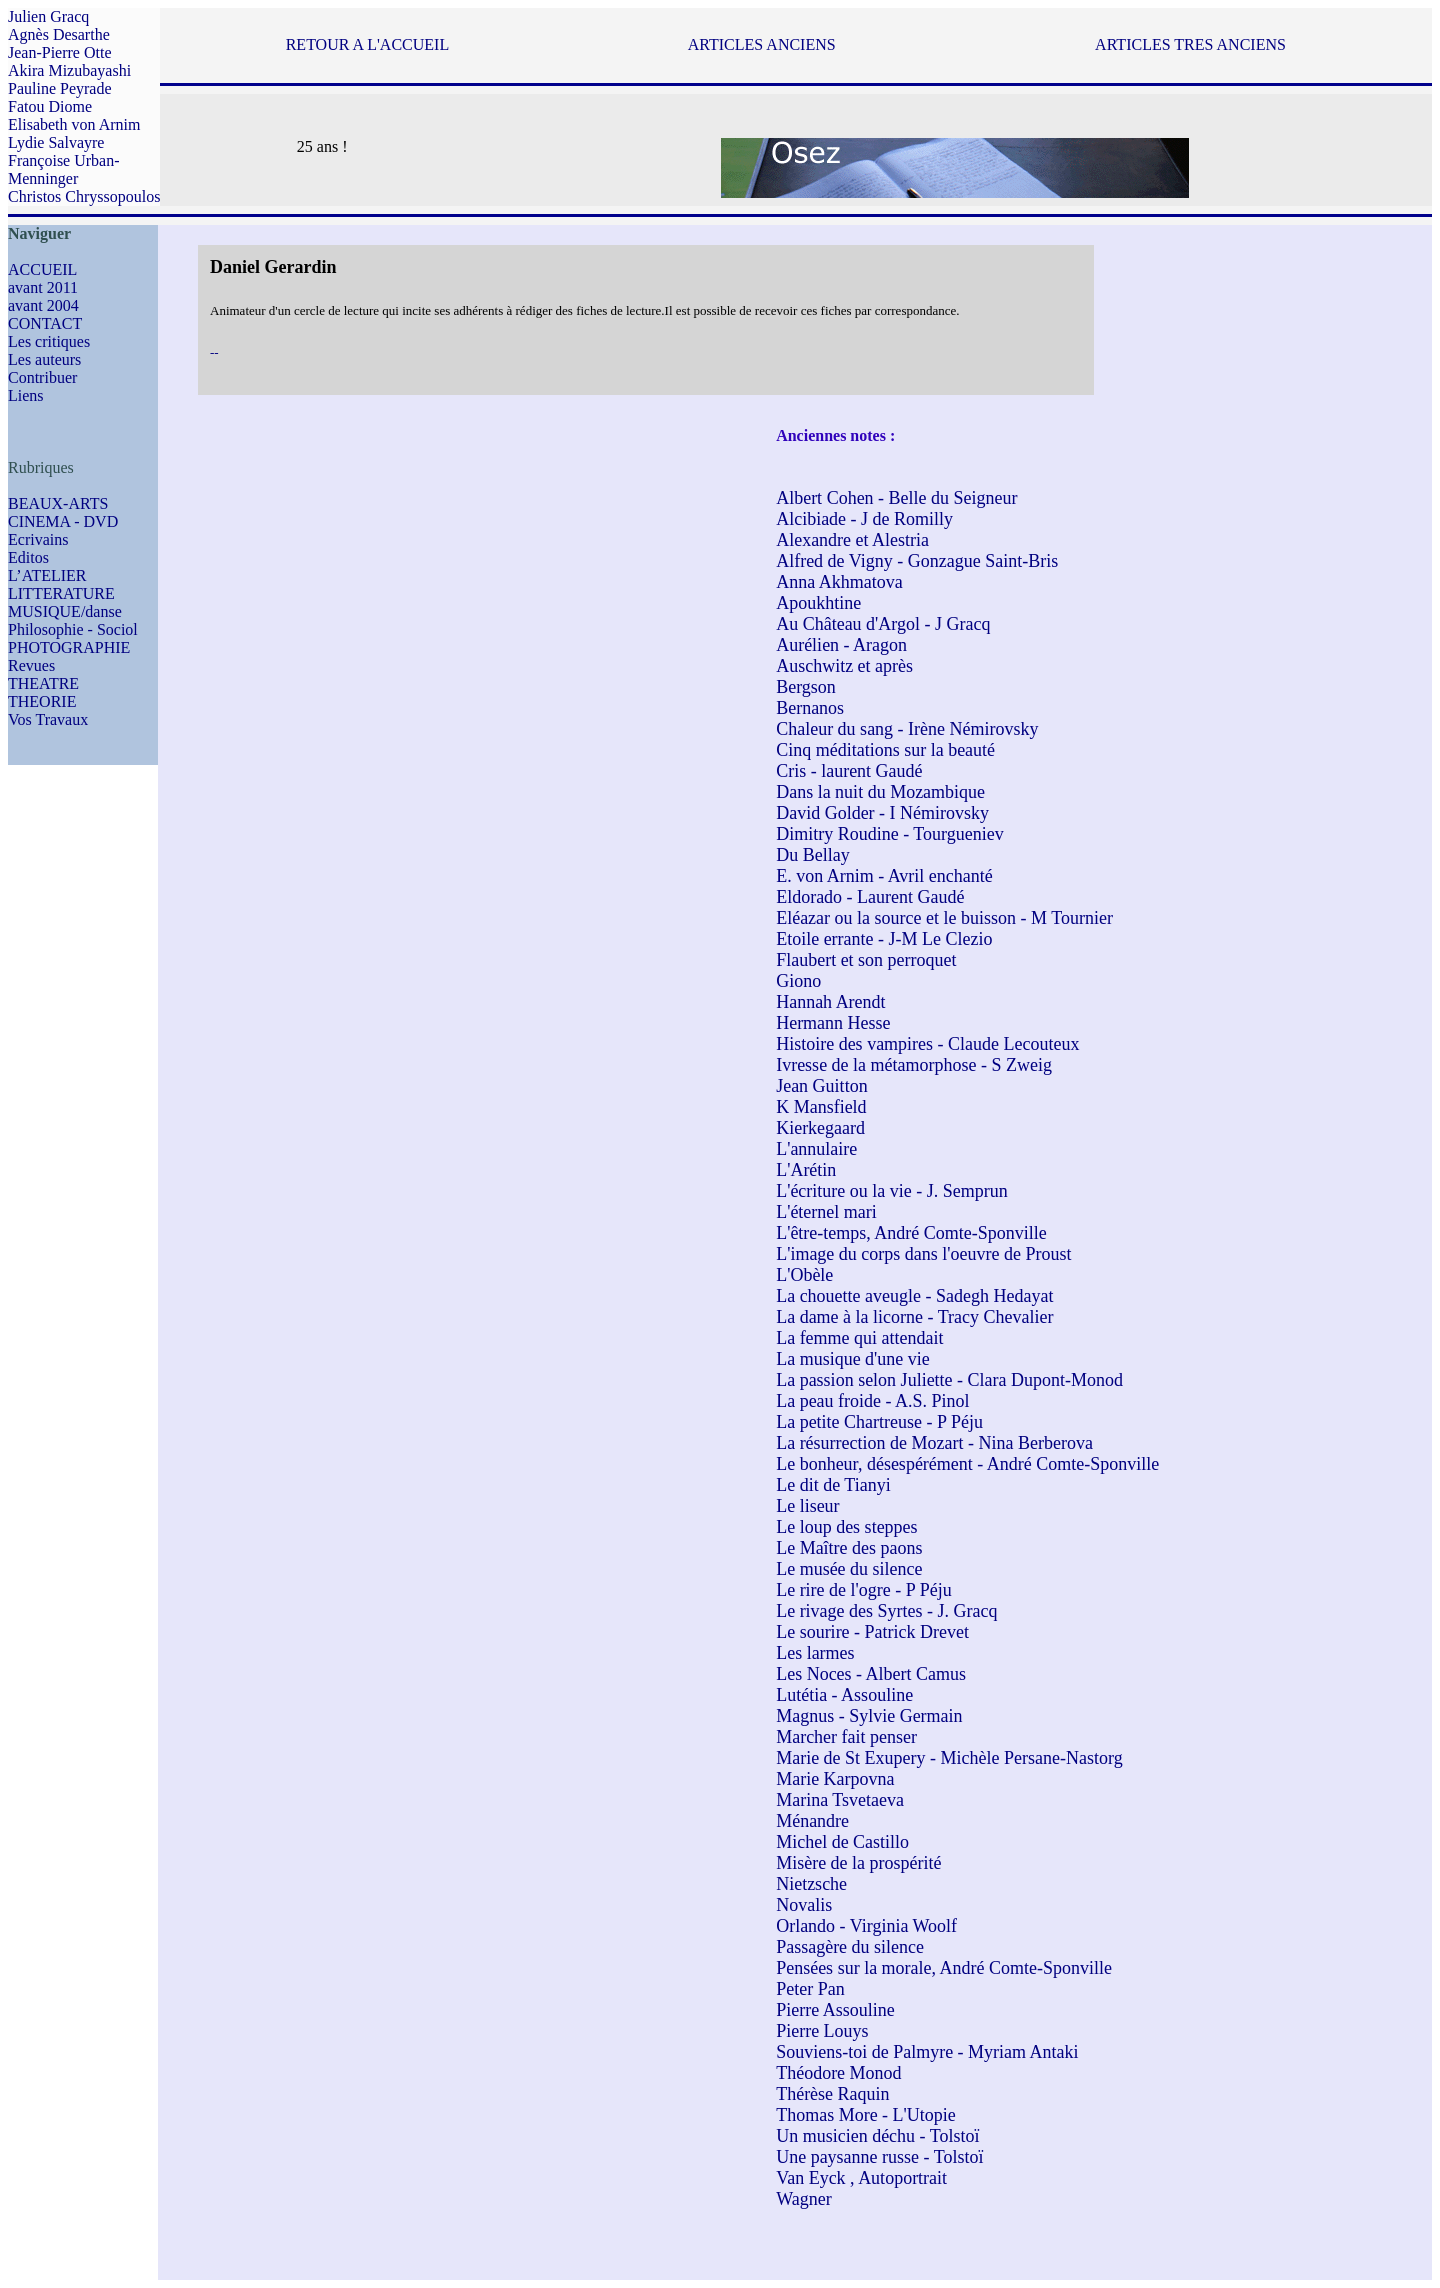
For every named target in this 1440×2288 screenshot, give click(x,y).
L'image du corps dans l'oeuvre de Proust (923, 1254)
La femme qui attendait (859, 1338)
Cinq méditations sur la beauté (885, 750)
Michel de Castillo (842, 1842)
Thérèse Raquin (832, 2094)
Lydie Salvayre (56, 142)
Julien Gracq (48, 16)
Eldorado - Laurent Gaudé (870, 897)
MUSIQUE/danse (65, 611)
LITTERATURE (61, 593)
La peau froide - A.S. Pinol (872, 1401)
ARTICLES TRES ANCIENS (1190, 44)
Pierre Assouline (835, 2010)
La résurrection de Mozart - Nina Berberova (934, 1443)
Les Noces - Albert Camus (871, 1674)
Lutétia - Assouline (844, 1695)
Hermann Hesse (833, 1023)
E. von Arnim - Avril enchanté (884, 876)
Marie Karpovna (835, 1779)
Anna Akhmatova (839, 582)
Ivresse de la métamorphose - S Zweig (914, 1065)
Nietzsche (811, 1884)
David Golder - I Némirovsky (882, 813)
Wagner (804, 2199)
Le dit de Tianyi (833, 1485)
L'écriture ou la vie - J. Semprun (892, 1191)
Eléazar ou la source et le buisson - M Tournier (944, 918)
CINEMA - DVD (63, 521)
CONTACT (45, 323)
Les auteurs (44, 359)
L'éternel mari (826, 1212)
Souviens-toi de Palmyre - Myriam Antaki (927, 2052)
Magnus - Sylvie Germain (869, 1716)
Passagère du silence (850, 1947)
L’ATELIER (47, 575)
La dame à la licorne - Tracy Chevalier (914, 1317)
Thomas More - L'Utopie (866, 2115)
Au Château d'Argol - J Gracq (883, 624)
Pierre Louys (822, 2031)
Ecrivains (38, 539)
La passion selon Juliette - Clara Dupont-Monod (949, 1380)
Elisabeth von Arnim (74, 124)
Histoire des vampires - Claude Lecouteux (927, 1044)
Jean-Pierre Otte (60, 52)
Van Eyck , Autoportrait (861, 2178)
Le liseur (807, 1506)
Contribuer (42, 377)
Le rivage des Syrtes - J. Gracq (886, 1611)
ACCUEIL (42, 269)
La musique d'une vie (853, 1359)
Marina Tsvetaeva (840, 1800)
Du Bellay (813, 855)
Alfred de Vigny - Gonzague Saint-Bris (917, 561)
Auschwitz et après (844, 666)
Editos (28, 557)
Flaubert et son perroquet (866, 960)
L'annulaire (816, 1149)
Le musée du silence (849, 1569)
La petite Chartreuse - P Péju (879, 1422)
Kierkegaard (820, 1128)
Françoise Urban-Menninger (64, 169)
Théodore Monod (838, 2073)
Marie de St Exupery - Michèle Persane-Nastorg (949, 1758)
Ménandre (812, 1821)
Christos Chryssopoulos (84, 196)
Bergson (806, 687)
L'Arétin (806, 1170)
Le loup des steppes (846, 1527)
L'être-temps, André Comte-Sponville (911, 1233)
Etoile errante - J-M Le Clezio (884, 939)
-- (214, 352)
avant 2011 (43, 287)
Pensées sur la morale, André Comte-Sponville (944, 1968)
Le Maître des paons (849, 1548)
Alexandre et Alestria (852, 540)
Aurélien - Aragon (841, 645)
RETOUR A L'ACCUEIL (367, 44)
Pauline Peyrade (60, 88)
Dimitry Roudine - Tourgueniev (890, 834)
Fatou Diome (50, 106)
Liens (26, 395)
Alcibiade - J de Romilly (864, 519)
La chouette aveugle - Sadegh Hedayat (914, 1296)
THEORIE (42, 701)
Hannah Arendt (830, 1002)
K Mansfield (821, 1107)
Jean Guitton (822, 1086)
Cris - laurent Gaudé (849, 771)
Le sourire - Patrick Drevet (872, 1632)
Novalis (804, 1905)
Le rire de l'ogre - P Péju (864, 1590)
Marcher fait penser (846, 1737)
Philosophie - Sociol (73, 629)
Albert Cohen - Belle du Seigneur (896, 498)
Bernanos (810, 708)
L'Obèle (804, 1275)
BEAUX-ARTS (58, 503)
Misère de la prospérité (858, 1863)
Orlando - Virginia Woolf (866, 1926)
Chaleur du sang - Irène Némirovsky (907, 729)
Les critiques (49, 341)
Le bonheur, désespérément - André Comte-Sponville (967, 1464)
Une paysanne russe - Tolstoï (879, 2157)
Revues (31, 665)
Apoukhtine (818, 603)
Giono (798, 981)
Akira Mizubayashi (69, 70)
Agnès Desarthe (59, 34)
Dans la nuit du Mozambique (880, 792)
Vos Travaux (48, 719)
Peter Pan (810, 1989)
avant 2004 (43, 305)
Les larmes (815, 1653)
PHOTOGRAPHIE (69, 647)
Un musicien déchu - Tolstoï (877, 2136)
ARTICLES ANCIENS (762, 44)
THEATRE (43, 683)
